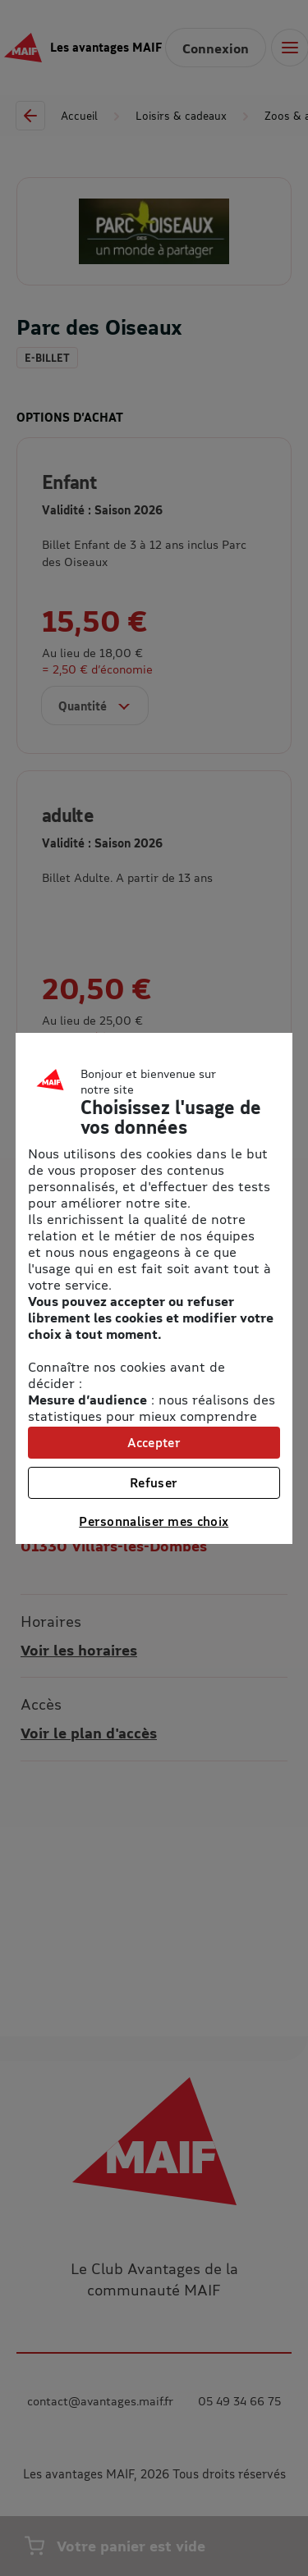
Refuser (153, 1482)
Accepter (154, 1442)
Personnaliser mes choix (153, 1521)
